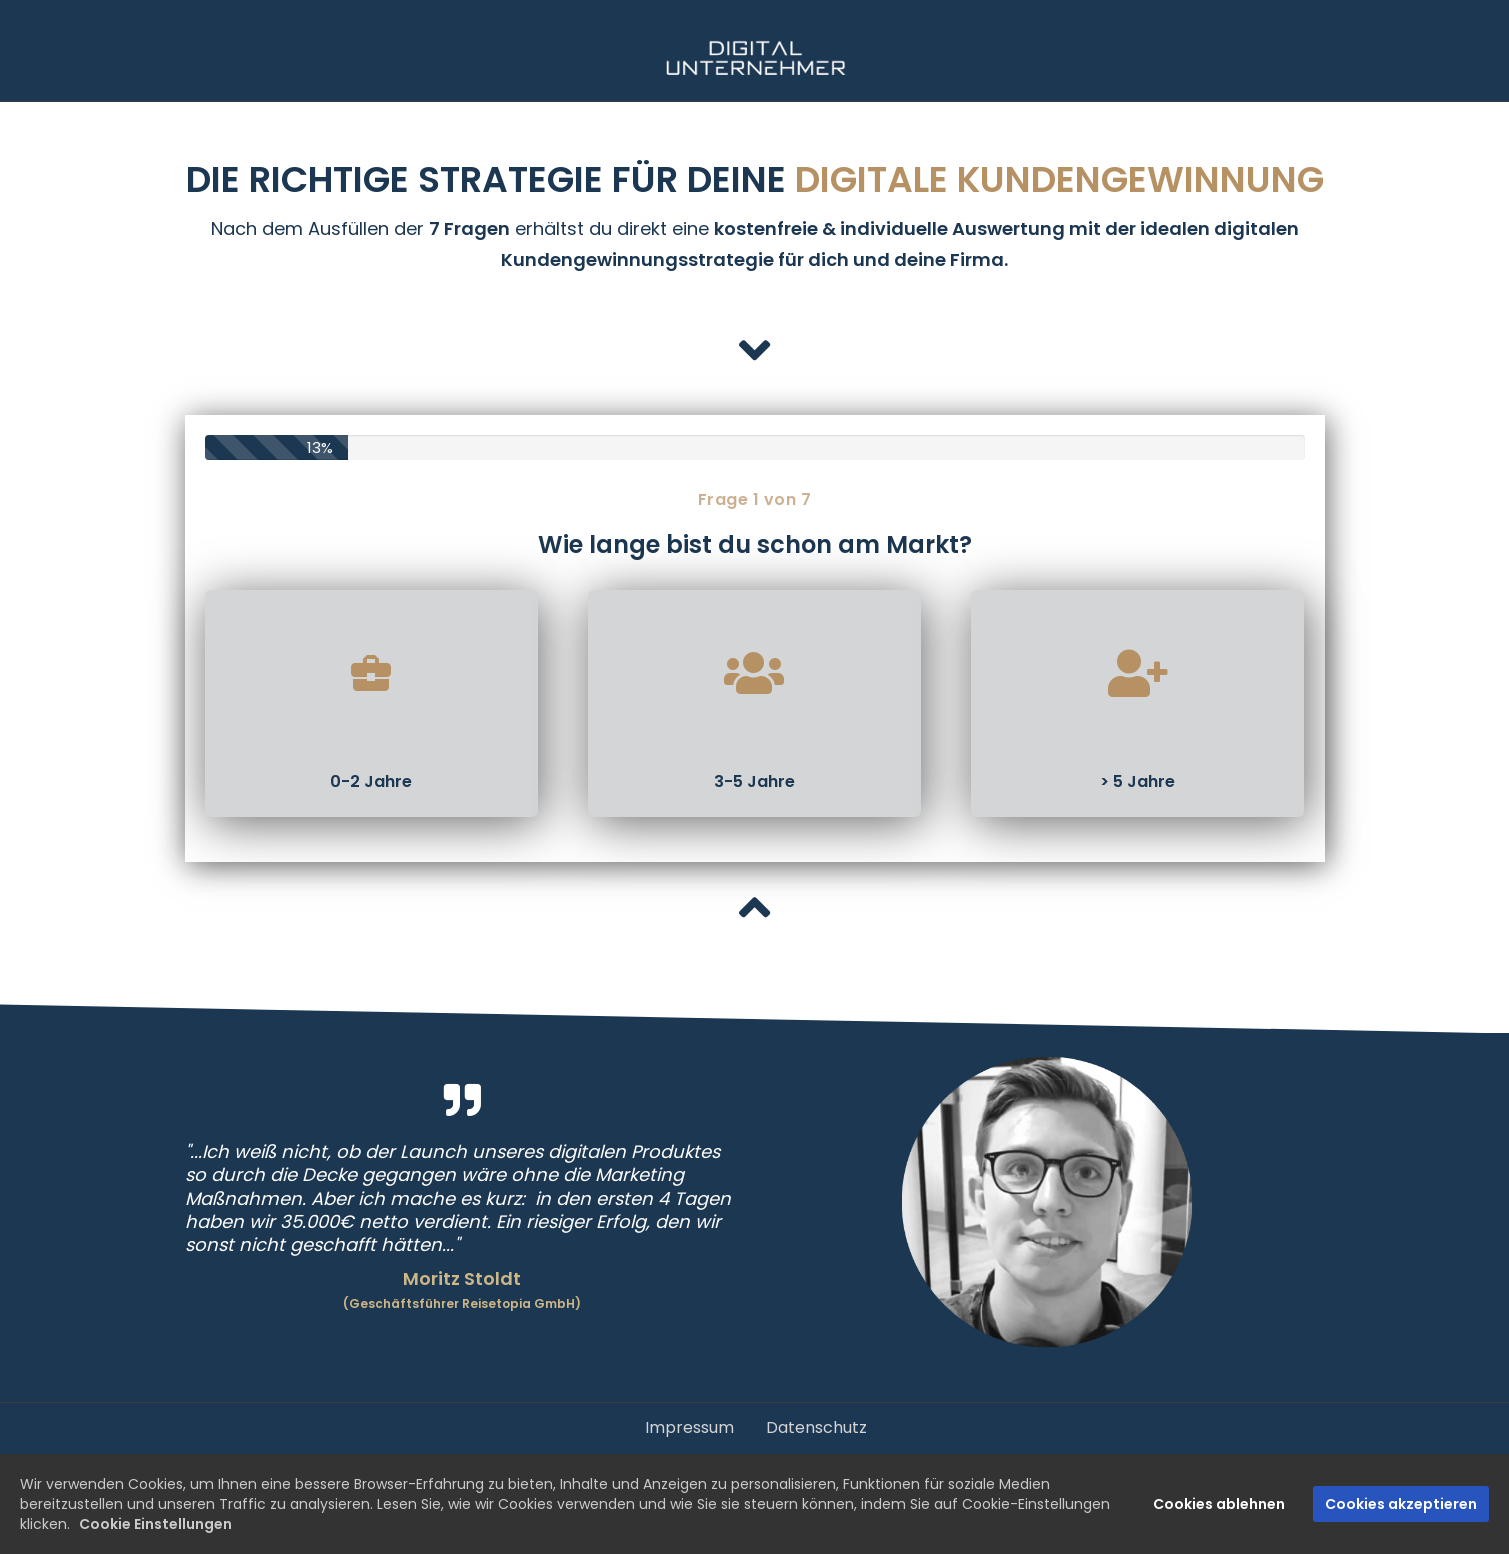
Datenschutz (816, 1427)
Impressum (689, 1427)
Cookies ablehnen (1219, 1504)
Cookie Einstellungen (155, 1524)
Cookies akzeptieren (1401, 1504)
